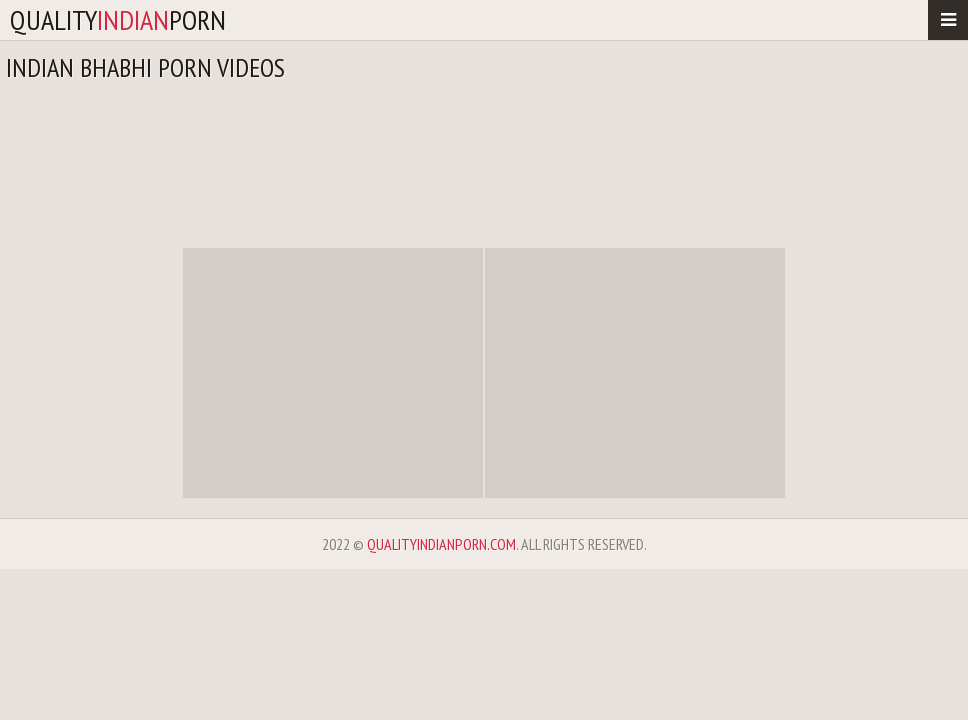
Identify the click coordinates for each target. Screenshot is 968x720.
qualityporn (118, 19)
